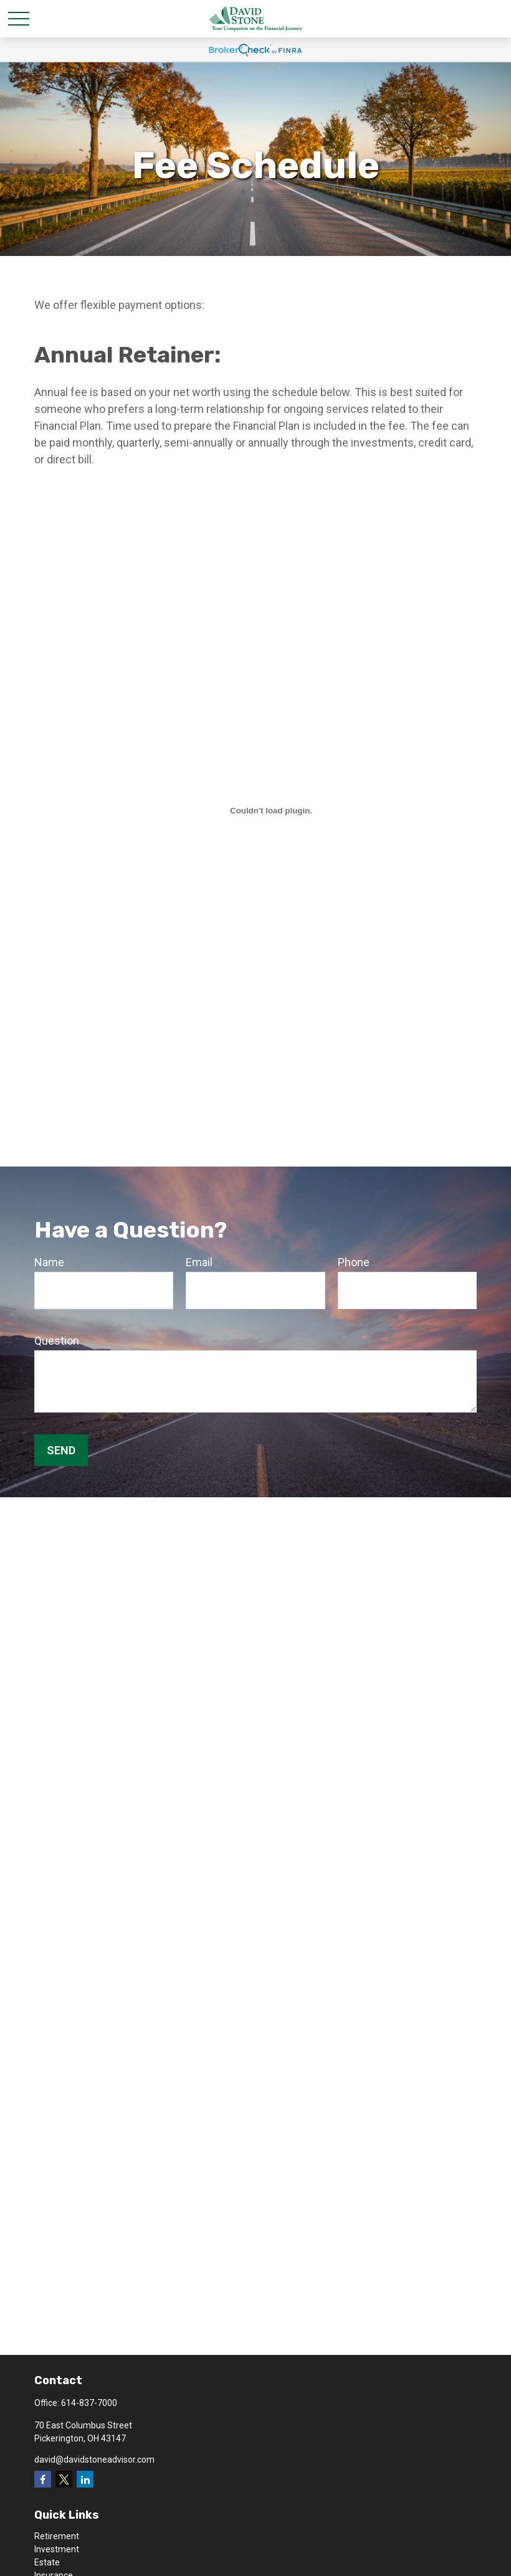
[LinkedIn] (85, 2479)
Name (49, 1262)
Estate (47, 2562)
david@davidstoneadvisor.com (94, 2460)
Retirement (56, 2536)
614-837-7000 (89, 2403)
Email (199, 1262)
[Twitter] (63, 2479)
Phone (354, 1262)
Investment (56, 2549)
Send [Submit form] (61, 1450)
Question (56, 1340)
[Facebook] (42, 2479)
